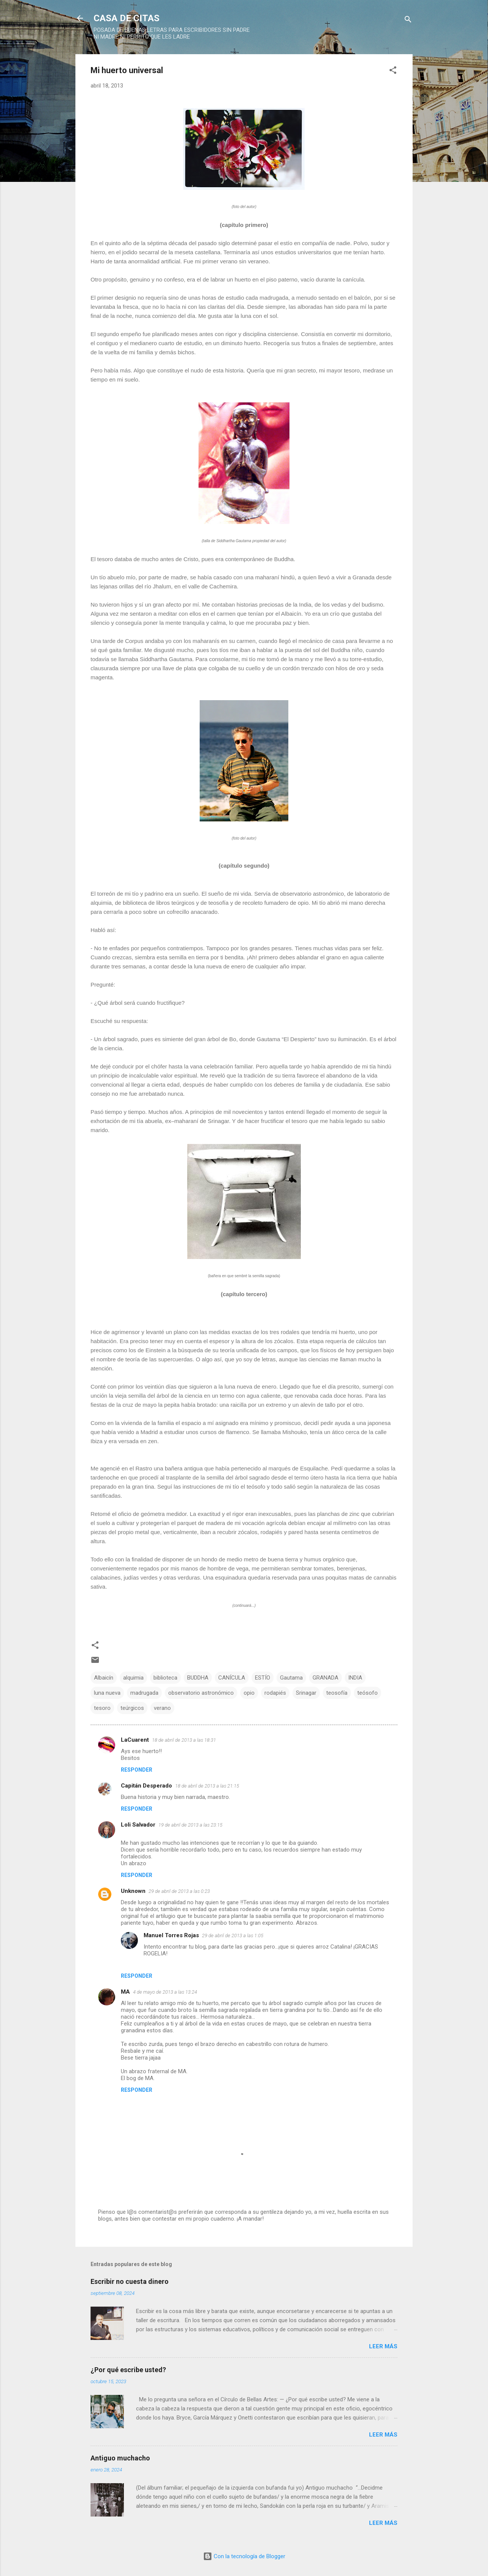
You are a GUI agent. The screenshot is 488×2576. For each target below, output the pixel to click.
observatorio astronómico (201, 1692)
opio (249, 1692)
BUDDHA (197, 1677)
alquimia (133, 1677)
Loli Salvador (138, 1824)
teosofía (336, 1692)
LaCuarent (135, 1739)
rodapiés (275, 1692)
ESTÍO (262, 1677)
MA (125, 1991)
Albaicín (103, 1677)
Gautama (291, 1677)
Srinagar (306, 1692)
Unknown (133, 1891)
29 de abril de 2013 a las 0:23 (179, 1891)
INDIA (355, 1677)
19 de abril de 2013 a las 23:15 (190, 1825)
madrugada (144, 1692)
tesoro (102, 1708)
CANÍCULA (231, 1677)
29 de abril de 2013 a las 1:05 (232, 1935)
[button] (392, 71)
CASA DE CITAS (127, 18)
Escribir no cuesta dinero (130, 2281)
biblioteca (165, 1677)
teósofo (367, 1692)
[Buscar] (408, 20)
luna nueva (107, 1692)
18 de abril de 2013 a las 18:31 (184, 1740)
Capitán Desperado (146, 1785)
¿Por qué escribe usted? (128, 2370)
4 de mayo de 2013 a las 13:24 (165, 1992)
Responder (136, 1770)
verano (162, 1708)
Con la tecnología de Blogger (244, 2556)
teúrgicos (132, 1708)
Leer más (383, 2346)
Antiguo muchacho (120, 2458)
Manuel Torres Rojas (171, 1935)
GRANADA (325, 1677)
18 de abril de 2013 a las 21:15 (207, 1786)
